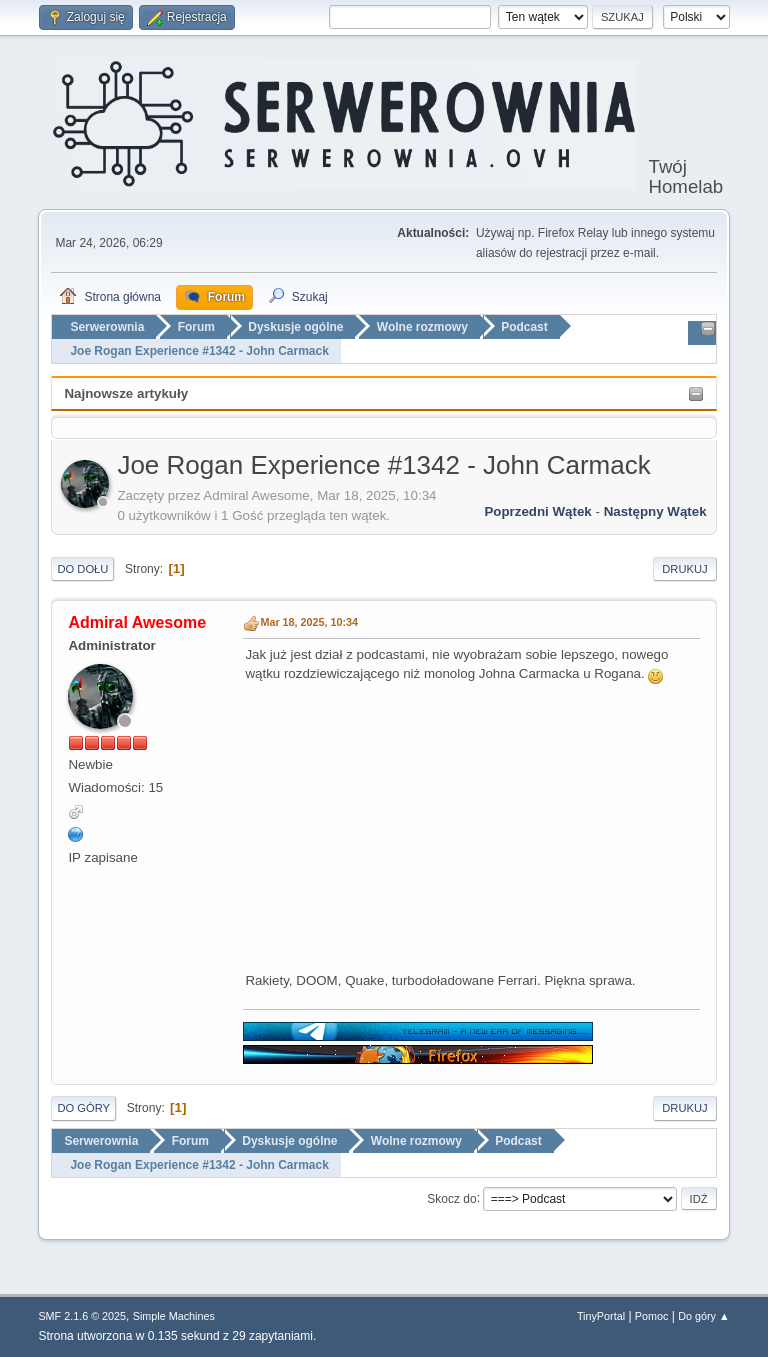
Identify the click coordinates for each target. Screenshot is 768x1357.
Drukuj (684, 569)
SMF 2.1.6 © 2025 (82, 1316)
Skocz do (451, 1198)
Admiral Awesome (137, 622)
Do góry (83, 1108)
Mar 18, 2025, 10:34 (309, 622)
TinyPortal (601, 1316)
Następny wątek (655, 511)
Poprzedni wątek (537, 511)
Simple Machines (174, 1316)
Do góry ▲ (703, 1316)
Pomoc (652, 1316)
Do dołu (82, 569)
